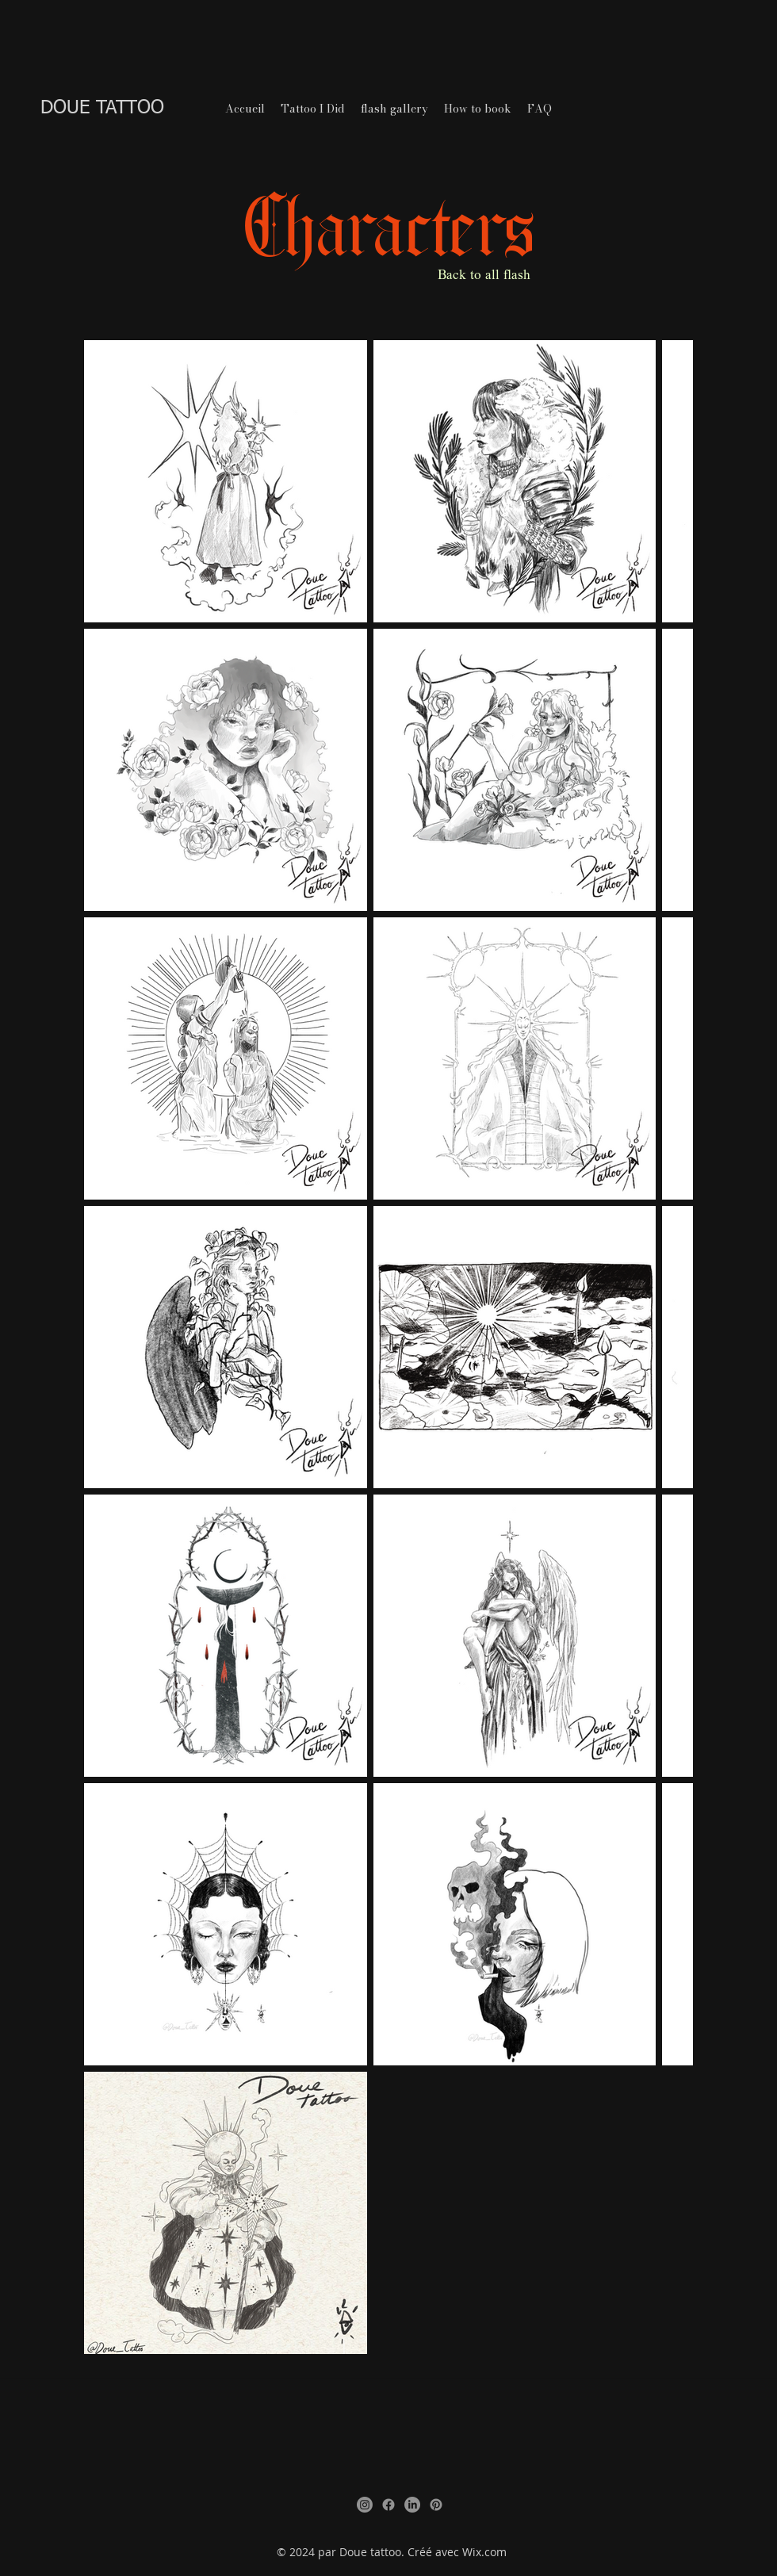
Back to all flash (484, 276)
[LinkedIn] (412, 2505)
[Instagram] (365, 2505)
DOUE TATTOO (102, 107)
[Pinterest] (436, 2505)
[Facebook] (388, 2505)
